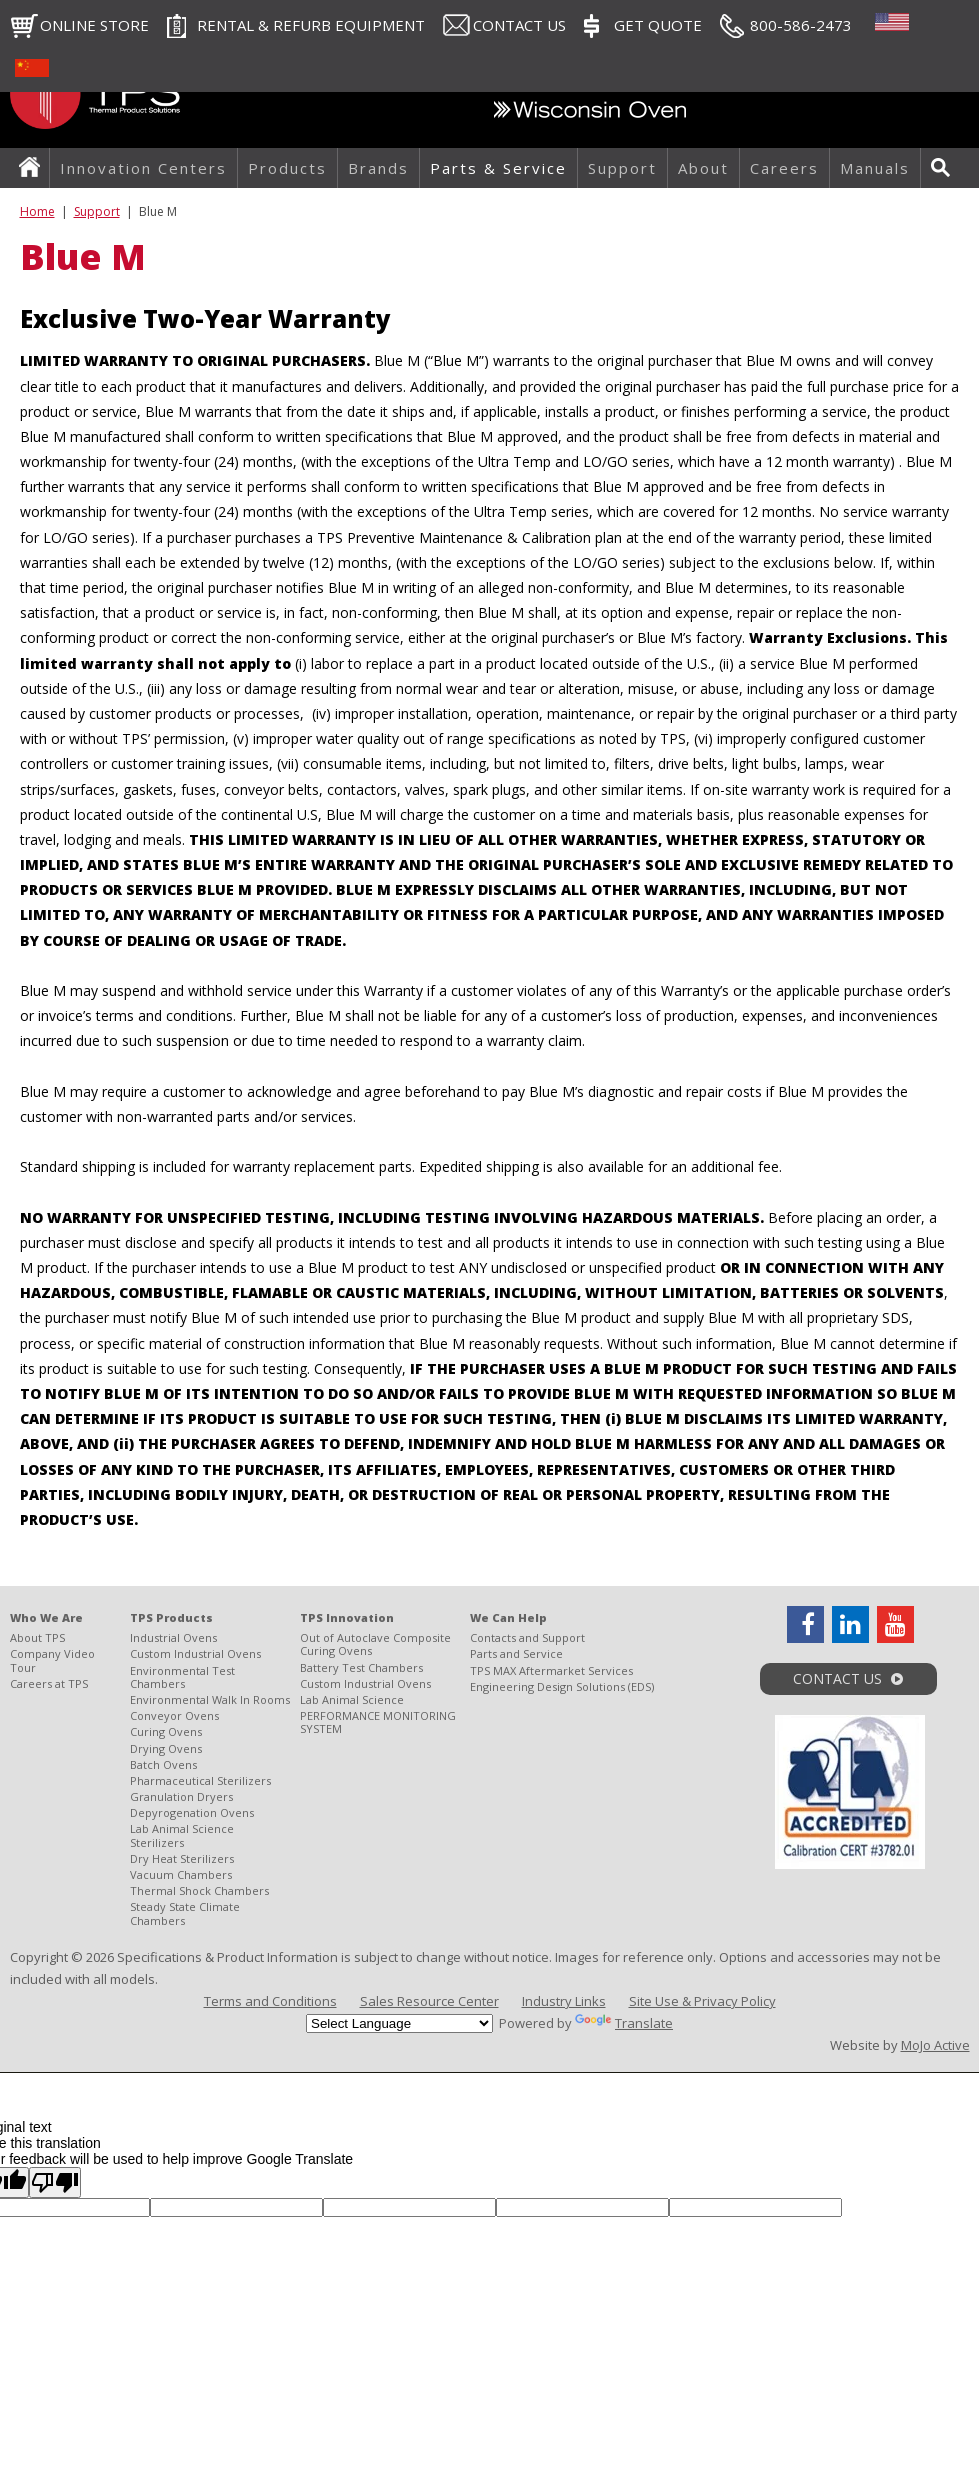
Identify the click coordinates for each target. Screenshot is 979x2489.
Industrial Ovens (173, 1637)
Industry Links (564, 2001)
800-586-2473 (801, 25)
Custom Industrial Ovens (195, 1653)
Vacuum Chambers (181, 1874)
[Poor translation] (55, 2182)
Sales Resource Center (429, 2001)
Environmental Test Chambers (182, 1677)
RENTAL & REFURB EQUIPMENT (311, 25)
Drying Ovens (166, 1748)
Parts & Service (498, 168)
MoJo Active (935, 2045)
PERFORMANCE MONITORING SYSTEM (378, 1722)
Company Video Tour (52, 1660)
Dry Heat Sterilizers (182, 1858)
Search (946, 168)
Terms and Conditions (270, 2001)
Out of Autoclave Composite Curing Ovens (375, 1644)
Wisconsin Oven (590, 115)
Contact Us (519, 25)
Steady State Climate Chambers (185, 1913)
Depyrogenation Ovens (192, 1812)
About (703, 168)
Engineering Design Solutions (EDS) (562, 1686)
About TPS (37, 1637)
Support (622, 168)
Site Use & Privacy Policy (702, 2001)
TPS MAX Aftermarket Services (551, 1670)
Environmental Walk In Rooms (210, 1699)
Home (35, 168)
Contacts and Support (527, 1637)
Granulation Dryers (181, 1796)
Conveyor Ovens (174, 1715)
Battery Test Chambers (361, 1667)
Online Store (94, 25)
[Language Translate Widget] (399, 2023)
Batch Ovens (163, 1764)
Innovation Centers (143, 168)
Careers (784, 168)
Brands (378, 168)
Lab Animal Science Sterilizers (182, 1835)
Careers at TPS (49, 1683)
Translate (624, 2023)
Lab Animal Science (352, 1699)
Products (287, 168)
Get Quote (658, 25)
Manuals (875, 168)
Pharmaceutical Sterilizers (200, 1780)
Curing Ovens (166, 1731)
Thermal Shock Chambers (199, 1890)
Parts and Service (516, 1653)
